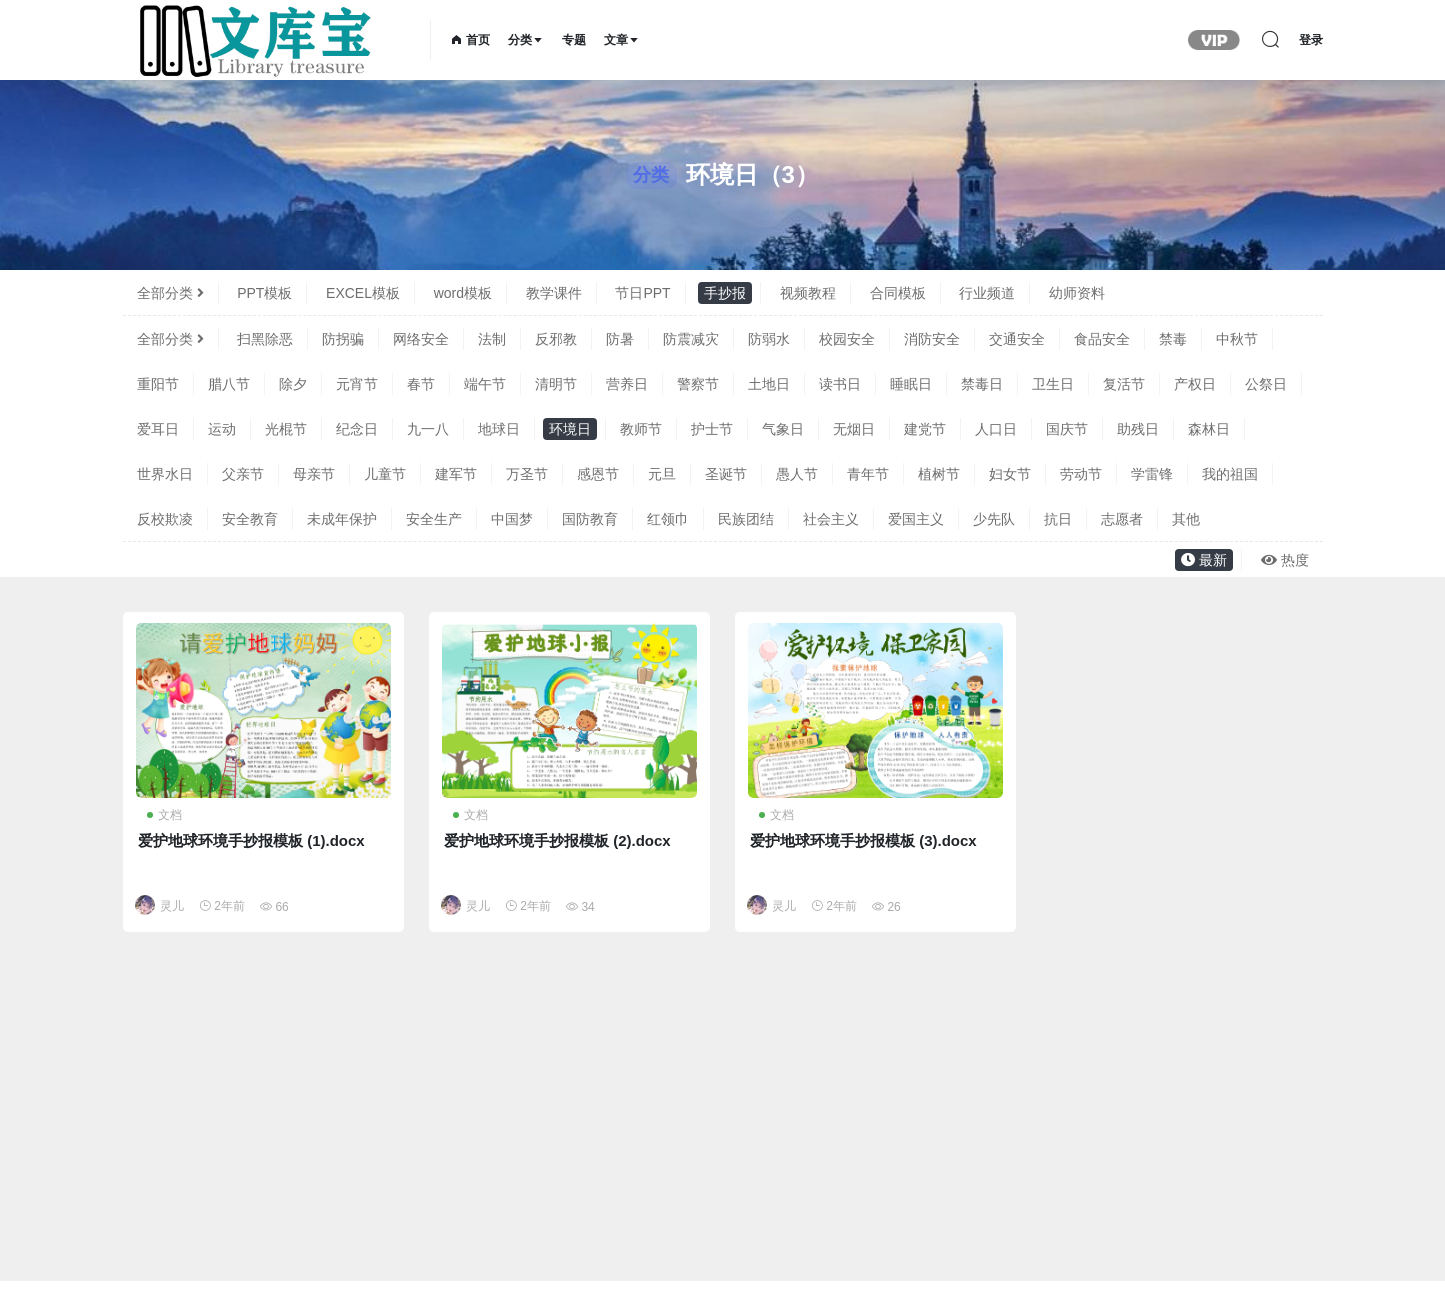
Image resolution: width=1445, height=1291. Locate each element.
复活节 (1124, 384)
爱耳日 (158, 429)
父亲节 (243, 474)
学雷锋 (1152, 474)
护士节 (712, 429)
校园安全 (847, 339)
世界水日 (165, 474)
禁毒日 (982, 384)
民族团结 (746, 519)
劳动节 (1081, 474)
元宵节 (357, 384)
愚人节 (797, 474)
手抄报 (725, 293)
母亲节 (314, 474)
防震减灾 (691, 339)
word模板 (463, 293)
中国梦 (512, 519)
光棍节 (286, 429)
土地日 (769, 384)
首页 (470, 40)
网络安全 (421, 339)
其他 (1186, 519)
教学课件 (554, 293)
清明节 (556, 384)
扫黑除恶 (265, 339)
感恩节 (598, 474)
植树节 (939, 474)
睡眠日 (911, 384)
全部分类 (170, 293)
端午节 (485, 384)
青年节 (868, 474)
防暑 (620, 339)
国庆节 (1067, 429)
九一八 (428, 429)
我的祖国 (1230, 474)
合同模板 (898, 293)
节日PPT (642, 293)
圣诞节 (726, 474)
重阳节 (158, 384)
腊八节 (229, 384)
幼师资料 (1077, 293)
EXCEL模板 (363, 293)
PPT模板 (264, 293)
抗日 (1058, 519)
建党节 (925, 429)
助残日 (1138, 429)
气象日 (783, 429)
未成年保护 (342, 519)
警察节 (698, 384)
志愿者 (1122, 519)
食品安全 (1102, 339)
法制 (492, 339)
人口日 (996, 429)
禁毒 (1173, 339)
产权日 (1195, 384)
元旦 (662, 474)
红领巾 (668, 519)
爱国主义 (916, 519)
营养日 (627, 384)
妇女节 (1010, 474)
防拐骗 (343, 339)
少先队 (994, 519)
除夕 (293, 384)
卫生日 (1053, 384)
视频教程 (808, 293)
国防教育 (590, 519)
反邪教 (556, 339)
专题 (574, 40)
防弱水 (769, 339)
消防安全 (932, 339)
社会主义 (831, 519)
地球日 (499, 429)
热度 (1285, 560)
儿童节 (385, 474)
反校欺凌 (165, 519)
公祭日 (1266, 384)
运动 (222, 429)
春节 (421, 384)
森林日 (1209, 429)
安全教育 (250, 519)
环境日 (570, 429)
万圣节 (527, 474)
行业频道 (987, 293)
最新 (1204, 560)
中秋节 (1237, 339)
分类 (526, 40)
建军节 (456, 474)
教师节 (641, 429)
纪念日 (357, 429)
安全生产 (434, 519)
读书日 (840, 384)
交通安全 (1017, 339)
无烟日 (854, 429)
